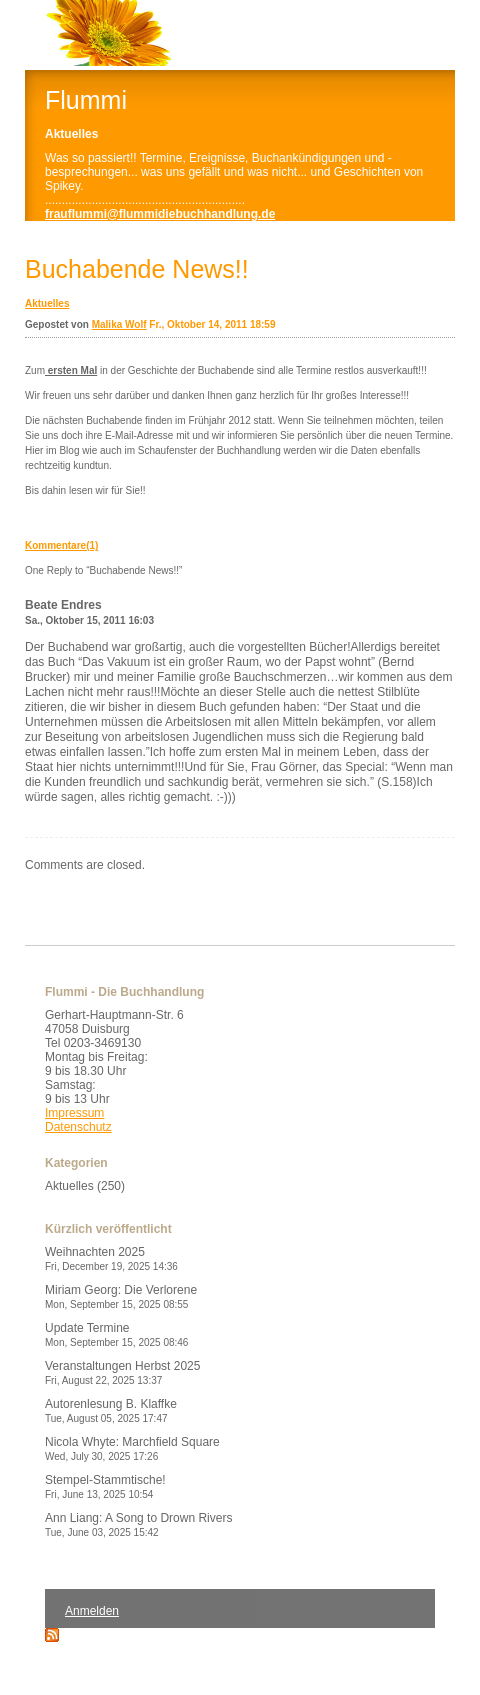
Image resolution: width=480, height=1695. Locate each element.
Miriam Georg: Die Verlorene (121, 1296)
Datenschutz (78, 1127)
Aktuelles (47, 303)
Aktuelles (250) (85, 1186)
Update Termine (116, 1334)
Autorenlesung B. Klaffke (111, 1410)
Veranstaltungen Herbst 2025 (122, 1372)
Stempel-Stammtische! (105, 1486)
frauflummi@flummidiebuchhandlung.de (160, 214)
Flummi (86, 100)
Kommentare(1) (61, 545)
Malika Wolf (119, 324)
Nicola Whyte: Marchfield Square (132, 1448)
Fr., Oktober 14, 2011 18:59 (212, 324)
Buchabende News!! (137, 269)
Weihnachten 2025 (111, 1258)
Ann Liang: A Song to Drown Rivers (138, 1524)
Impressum (74, 1113)
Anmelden (92, 1611)
